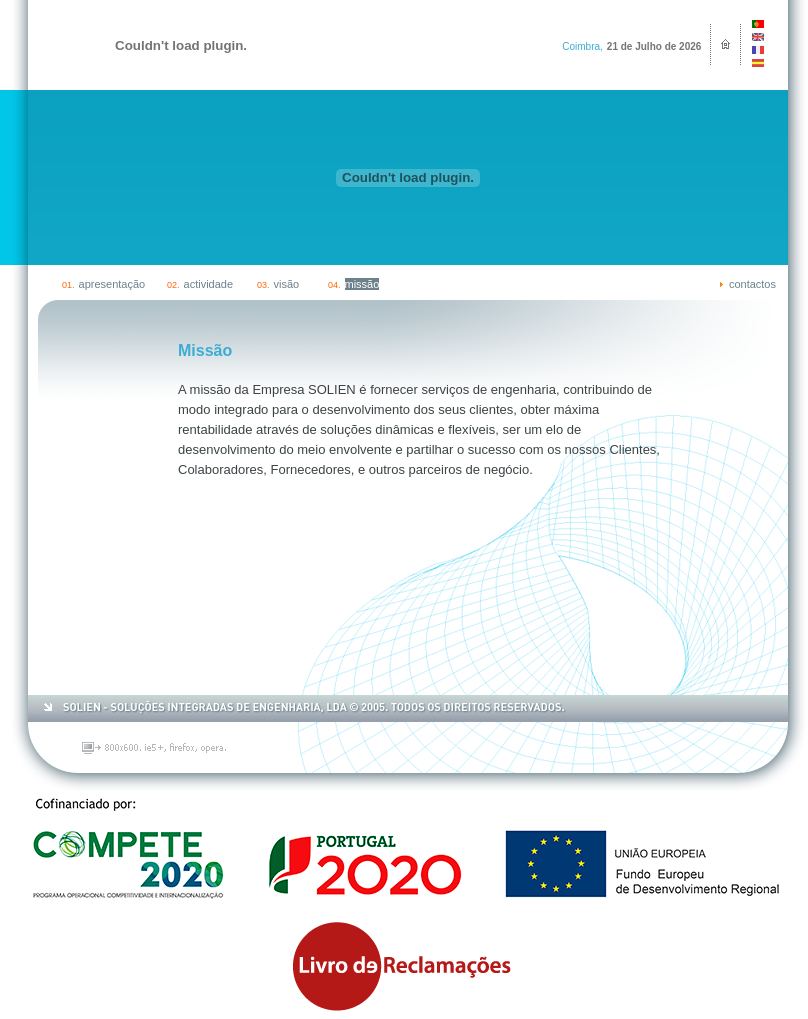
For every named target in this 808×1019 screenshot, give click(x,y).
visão (287, 284)
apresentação (112, 284)
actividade (209, 284)
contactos (752, 284)
